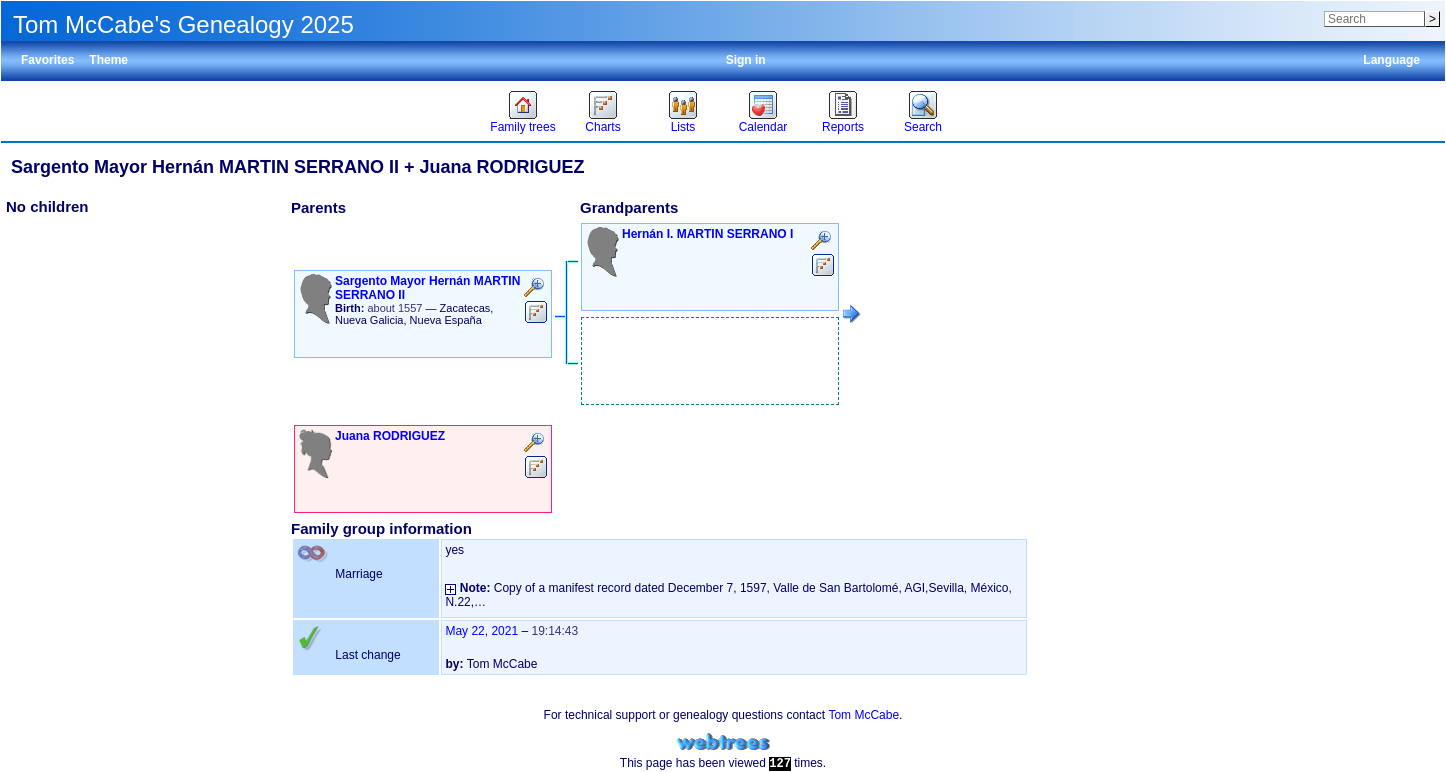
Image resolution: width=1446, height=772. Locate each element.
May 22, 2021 (481, 631)
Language (1391, 60)
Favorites (47, 60)
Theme (108, 60)
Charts (602, 127)
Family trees (522, 127)
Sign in (746, 60)
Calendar (763, 127)
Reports (843, 127)
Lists (683, 127)
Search (923, 127)
